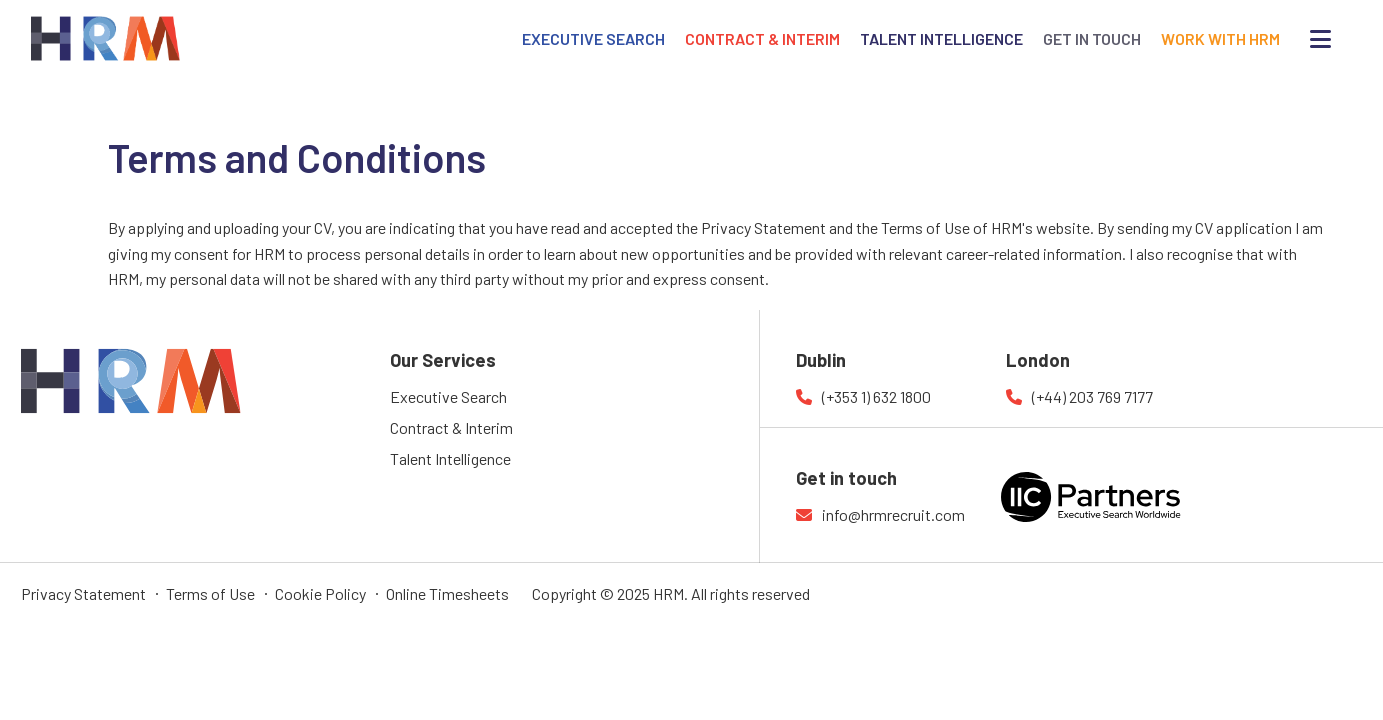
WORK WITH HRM (1220, 38)
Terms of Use (210, 593)
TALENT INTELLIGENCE (941, 38)
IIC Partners (1126, 509)
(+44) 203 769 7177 (1092, 396)
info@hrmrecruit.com (893, 514)
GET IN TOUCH (1092, 38)
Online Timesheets (447, 593)
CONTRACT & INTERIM (762, 38)
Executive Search (448, 396)
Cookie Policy (320, 593)
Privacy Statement (83, 593)
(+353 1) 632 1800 (876, 396)
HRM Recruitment (80, 360)
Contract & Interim (451, 427)
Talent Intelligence (450, 458)
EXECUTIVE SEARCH (593, 38)
